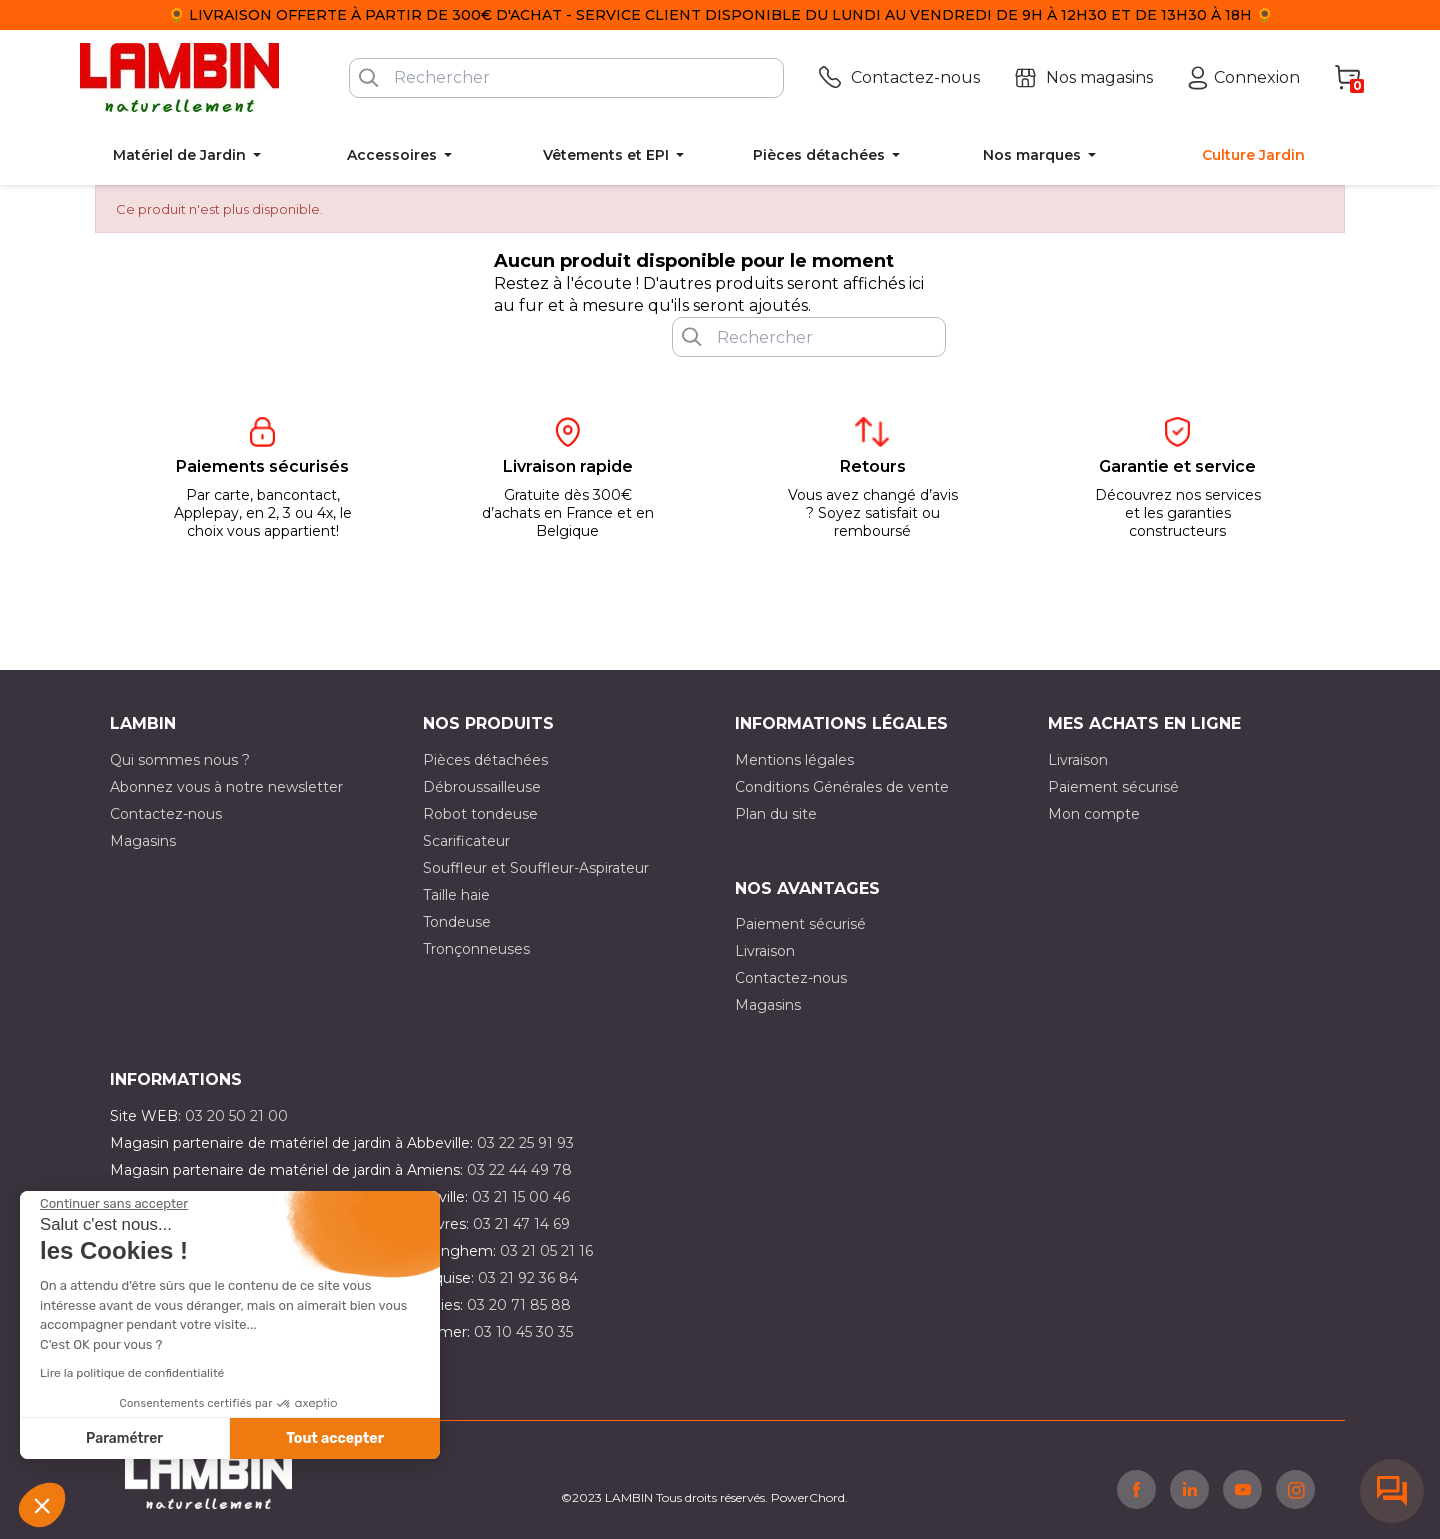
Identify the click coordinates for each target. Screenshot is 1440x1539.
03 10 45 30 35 (523, 1332)
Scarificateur (466, 841)
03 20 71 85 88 (519, 1305)
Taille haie (456, 895)
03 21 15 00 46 (521, 1197)
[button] (42, 1505)
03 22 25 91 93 (525, 1143)
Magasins (143, 841)
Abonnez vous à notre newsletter (226, 787)
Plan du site (776, 814)
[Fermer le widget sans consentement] (114, 1204)
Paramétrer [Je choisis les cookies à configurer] (124, 1438)
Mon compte (1094, 814)
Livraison (1078, 760)
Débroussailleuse (482, 787)
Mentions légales (794, 760)
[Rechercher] (566, 78)
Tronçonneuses (476, 949)
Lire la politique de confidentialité (132, 1373)
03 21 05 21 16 (546, 1251)
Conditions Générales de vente (842, 787)
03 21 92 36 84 (528, 1278)
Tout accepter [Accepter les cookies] (335, 1438)
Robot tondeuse (480, 814)
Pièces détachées (485, 760)
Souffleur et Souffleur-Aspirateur (536, 868)
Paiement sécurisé (1113, 787)
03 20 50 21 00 (236, 1116)
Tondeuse (457, 922)
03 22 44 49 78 (519, 1170)
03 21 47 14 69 (521, 1224)
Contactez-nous (166, 814)
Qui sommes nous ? (180, 760)
